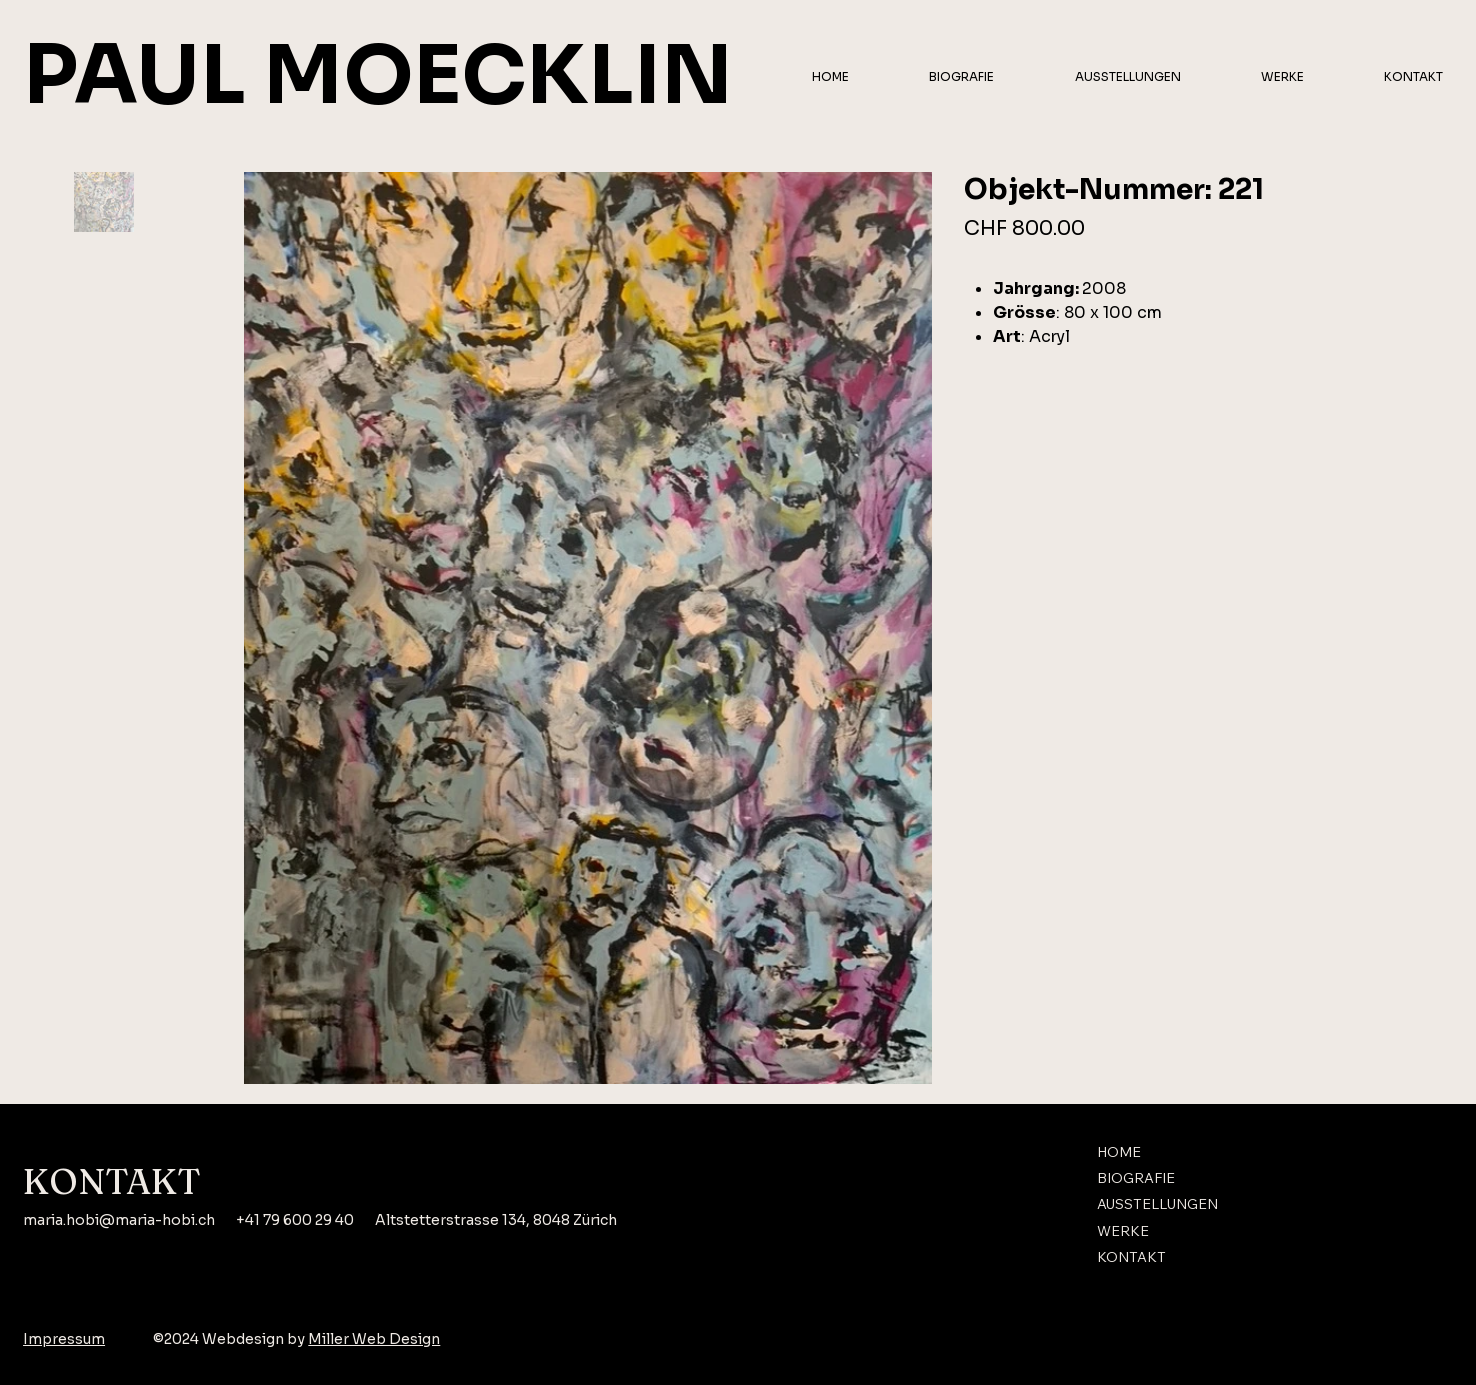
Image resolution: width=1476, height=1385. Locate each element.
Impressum (64, 1339)
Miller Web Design (374, 1339)
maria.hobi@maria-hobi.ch (119, 1220)
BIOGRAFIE (1136, 1178)
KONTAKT (1131, 1258)
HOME (1119, 1152)
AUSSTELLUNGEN (1157, 1205)
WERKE (1123, 1231)
